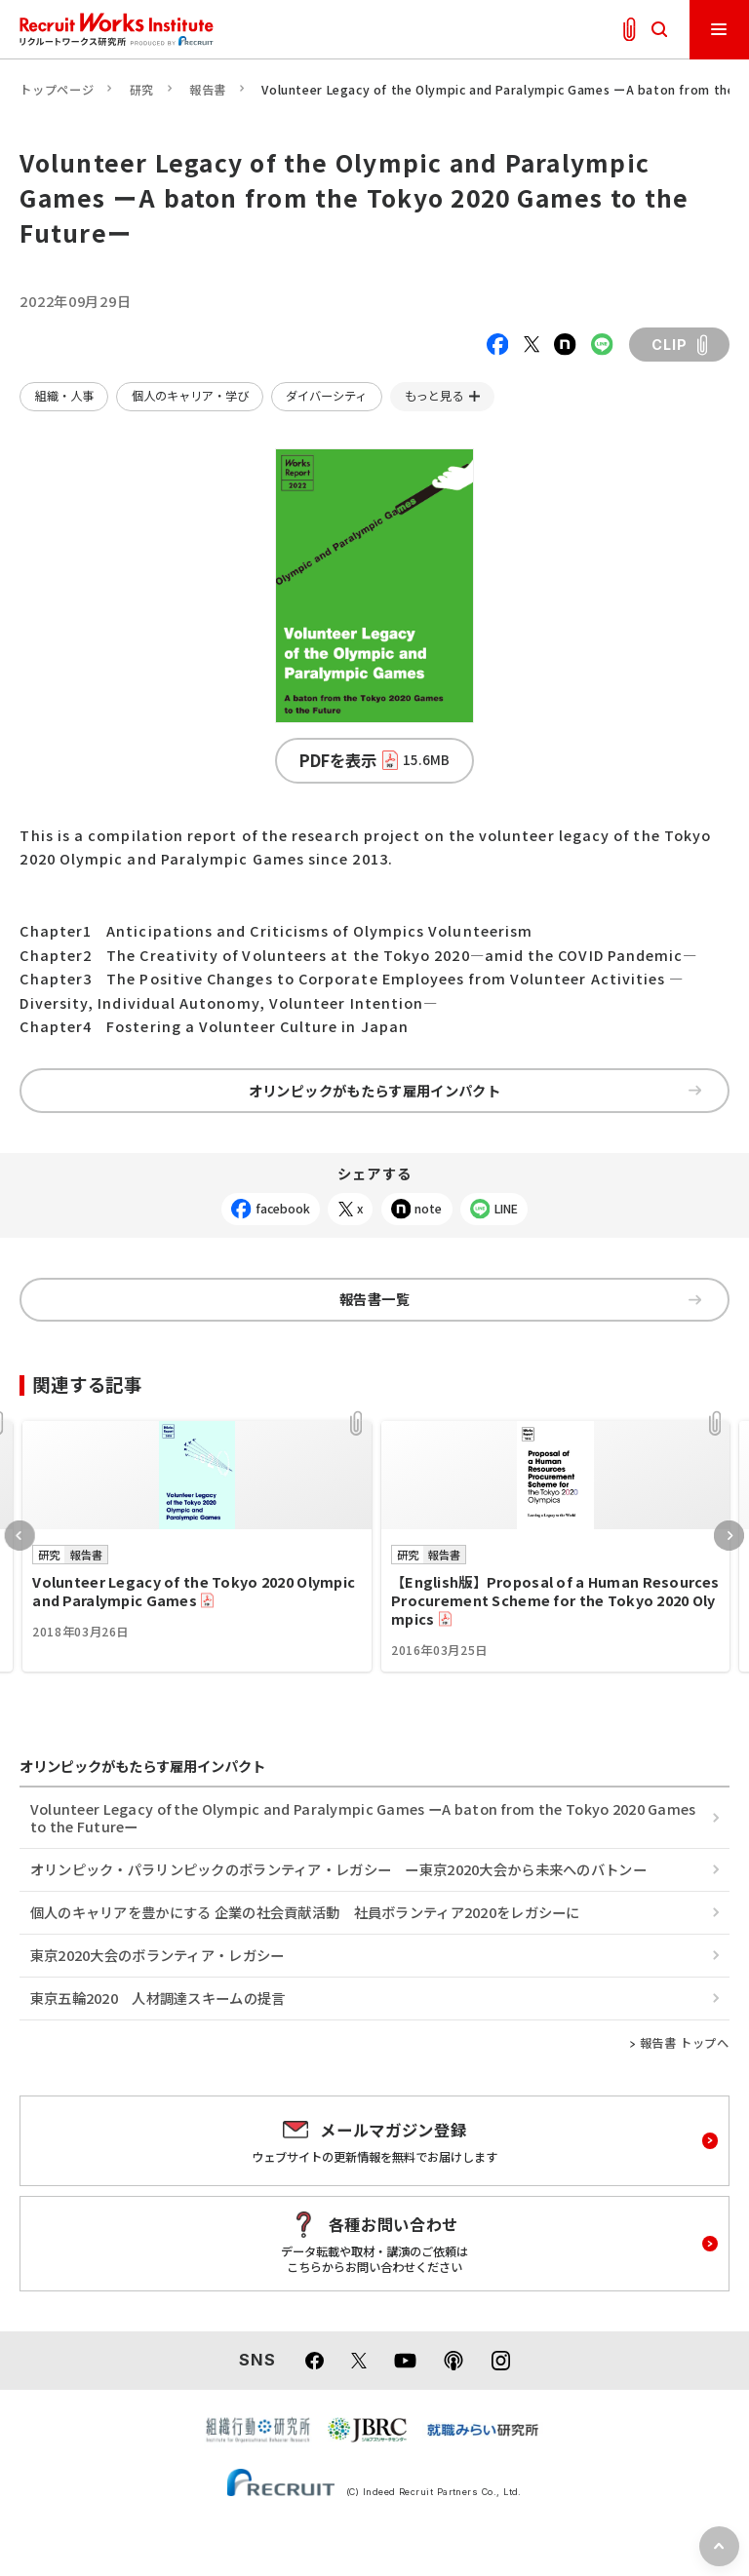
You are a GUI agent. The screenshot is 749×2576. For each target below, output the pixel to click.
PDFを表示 (375, 760)
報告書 (207, 89)
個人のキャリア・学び (190, 395)
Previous (20, 1535)
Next (729, 1535)
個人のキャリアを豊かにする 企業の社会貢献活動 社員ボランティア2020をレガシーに (305, 1912)
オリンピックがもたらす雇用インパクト (475, 1090)
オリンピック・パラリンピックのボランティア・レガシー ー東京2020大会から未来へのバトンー (338, 1869)
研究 (142, 89)
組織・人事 (64, 395)
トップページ (57, 89)
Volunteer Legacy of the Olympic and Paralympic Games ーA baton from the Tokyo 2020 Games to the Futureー (363, 1817)
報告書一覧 (520, 1298)
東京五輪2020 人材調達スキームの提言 (158, 1997)
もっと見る (434, 395)
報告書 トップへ (684, 2043)
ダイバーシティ (326, 395)
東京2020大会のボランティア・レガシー (157, 1954)
